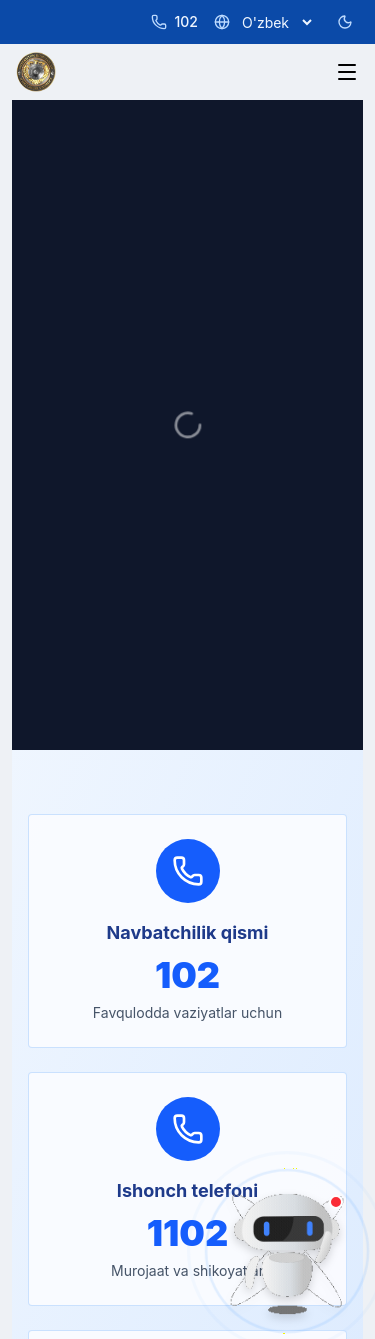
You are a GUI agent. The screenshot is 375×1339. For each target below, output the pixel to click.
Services (44, 499)
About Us (46, 467)
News (34, 531)
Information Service (80, 627)
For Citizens (55, 595)
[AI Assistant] (287, 1251)
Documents (53, 563)
